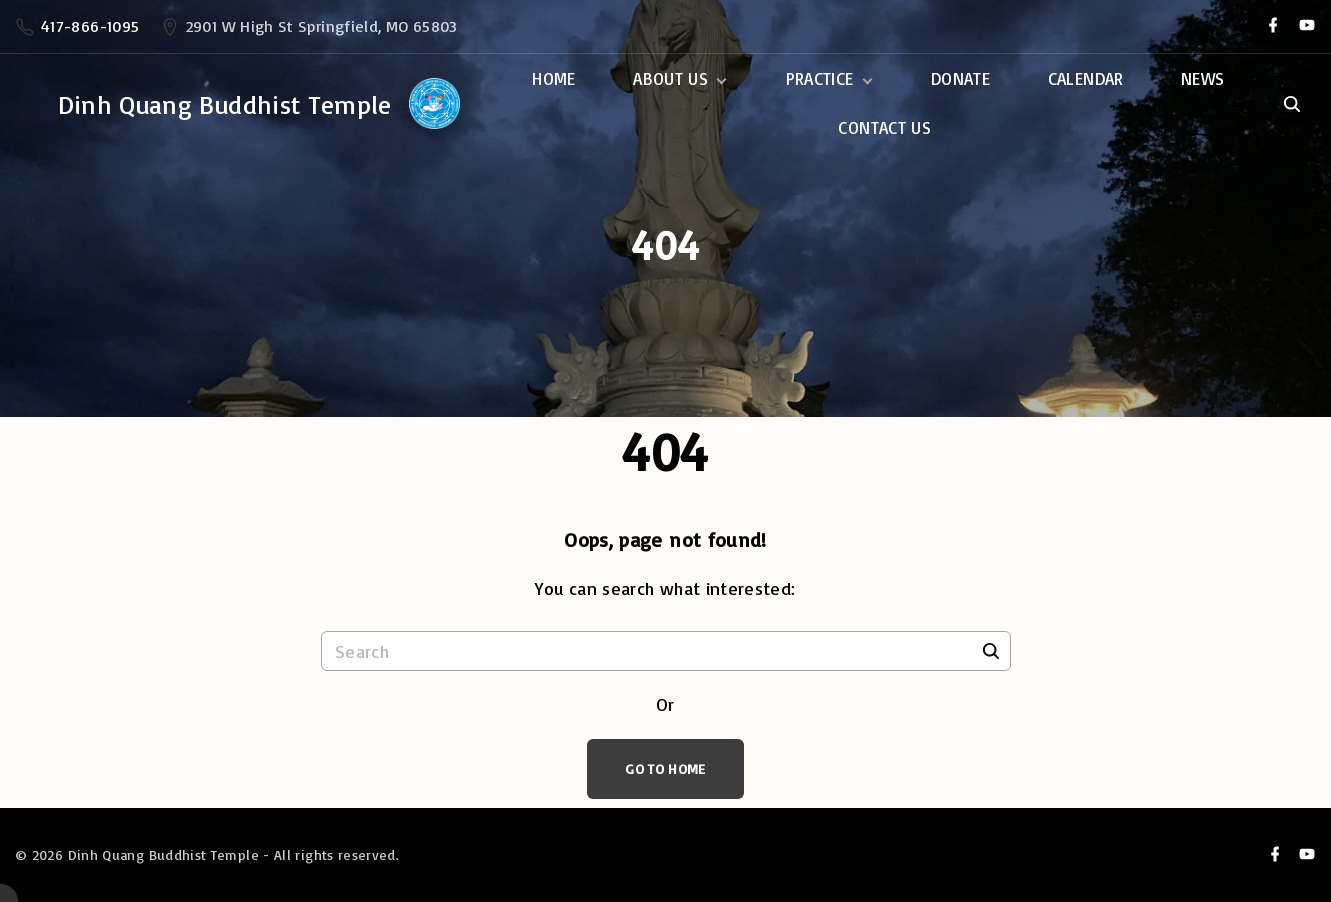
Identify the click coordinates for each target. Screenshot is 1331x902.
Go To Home (665, 768)
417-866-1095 (90, 26)
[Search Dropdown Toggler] (1291, 105)
